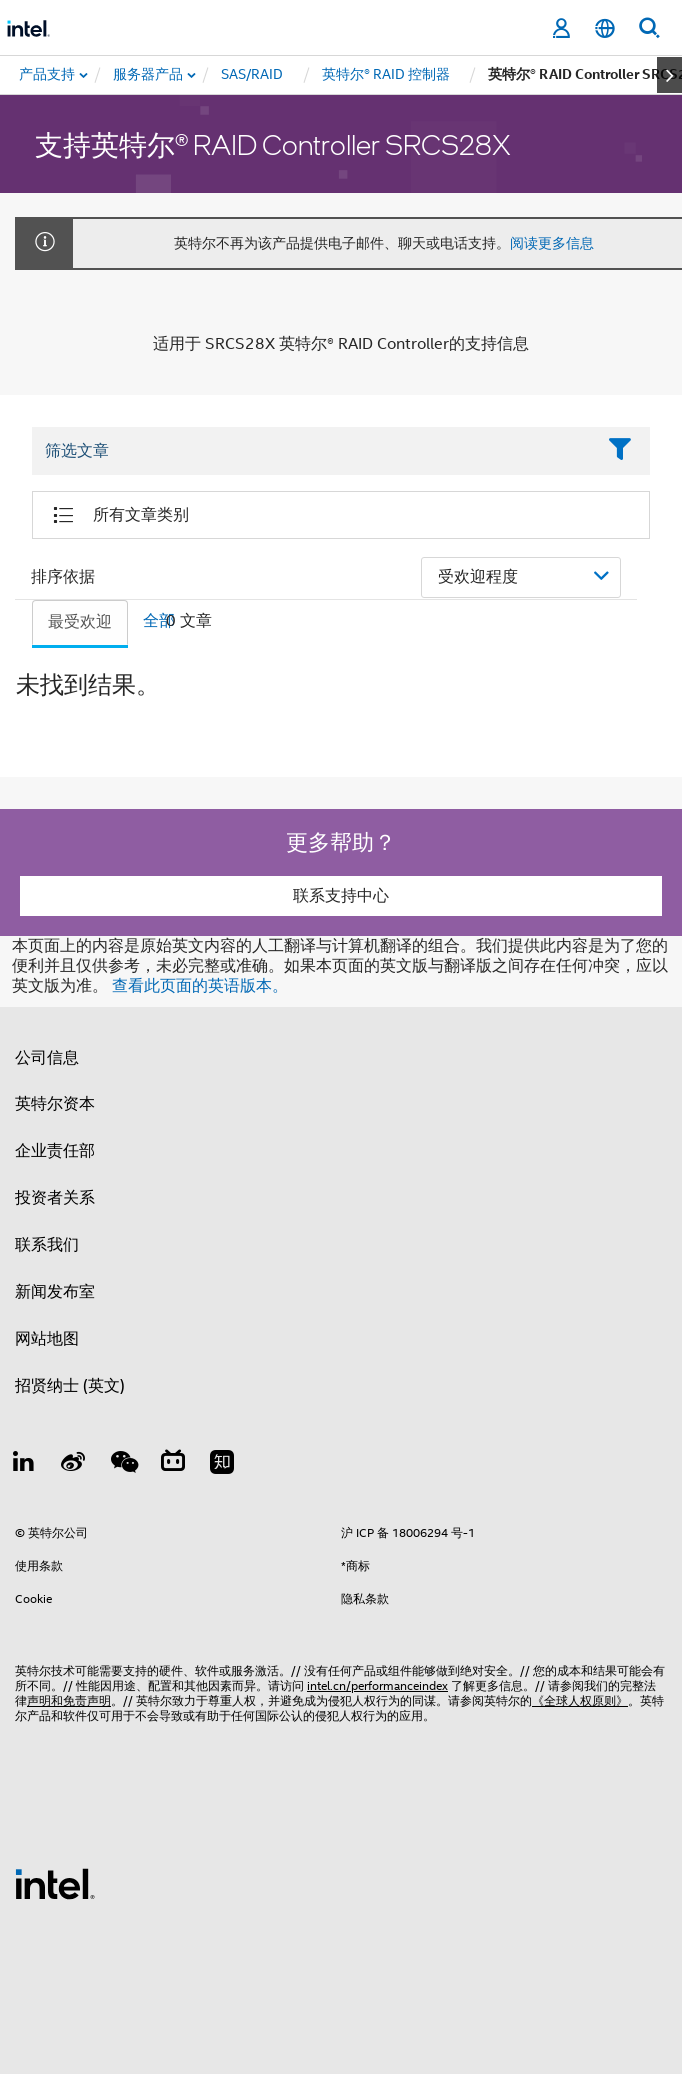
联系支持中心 (341, 896)
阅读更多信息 (552, 243)
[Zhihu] (222, 1465)
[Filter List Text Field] (313, 452)
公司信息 (47, 1058)
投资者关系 (55, 1198)
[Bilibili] (173, 1465)
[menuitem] (149, 75)
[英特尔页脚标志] (55, 1883)
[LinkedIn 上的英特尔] (24, 1465)
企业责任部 (55, 1151)
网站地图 (47, 1339)
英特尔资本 (55, 1104)
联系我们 (47, 1245)
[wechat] (123, 1465)
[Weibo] (74, 1465)
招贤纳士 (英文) (70, 1386)
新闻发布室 (55, 1292)
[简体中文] (605, 28)
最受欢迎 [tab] (80, 622)
